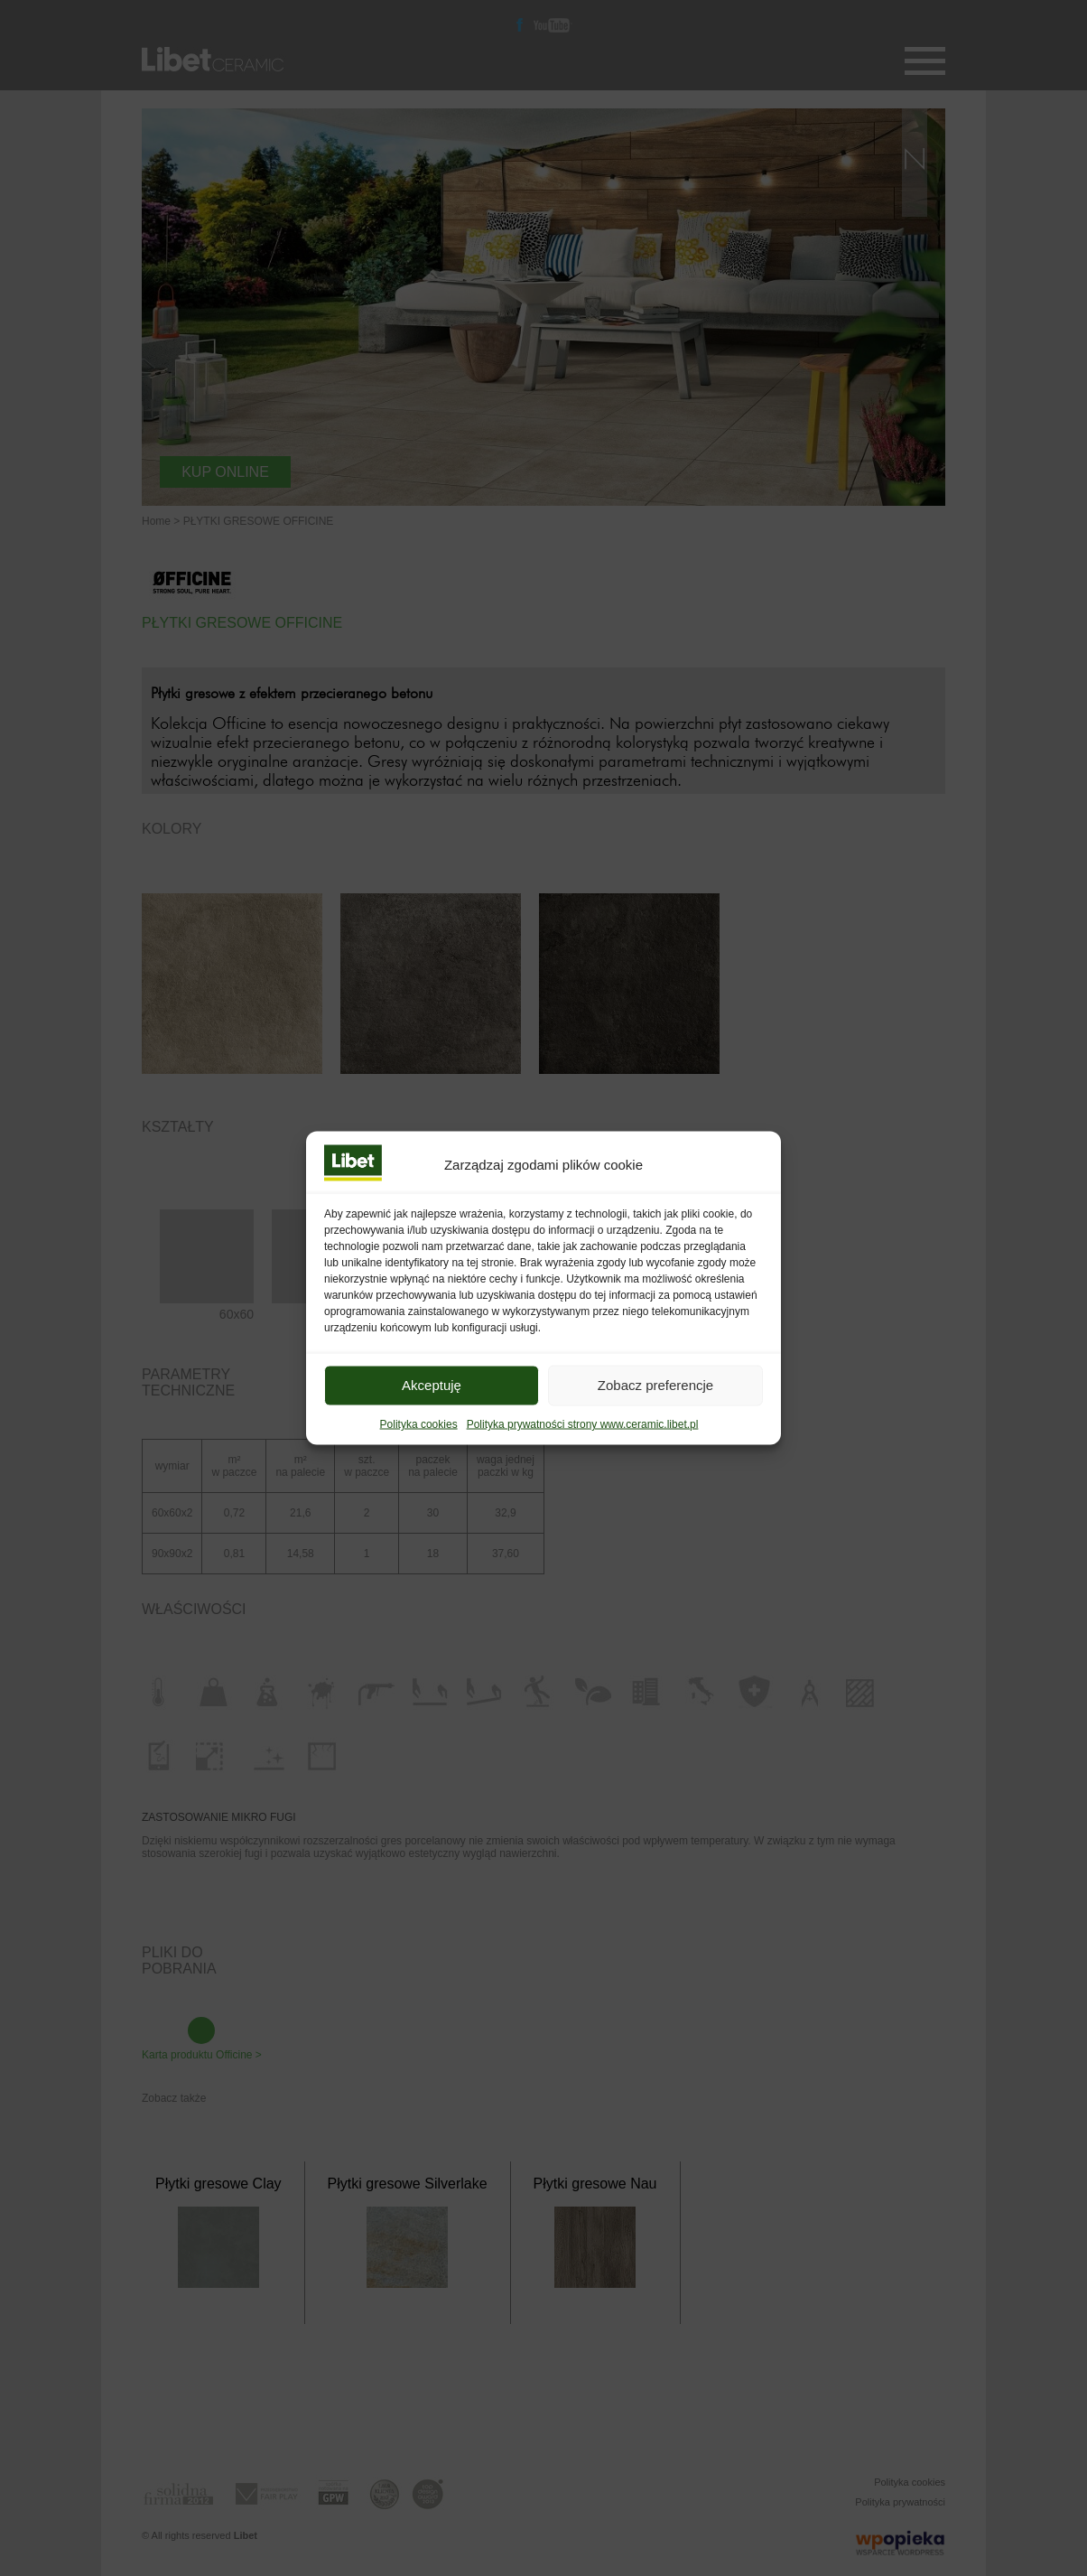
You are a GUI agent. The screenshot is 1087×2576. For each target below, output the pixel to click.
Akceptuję (431, 1408)
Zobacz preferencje (655, 1408)
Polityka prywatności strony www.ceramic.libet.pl (583, 1448)
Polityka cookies (419, 1448)
